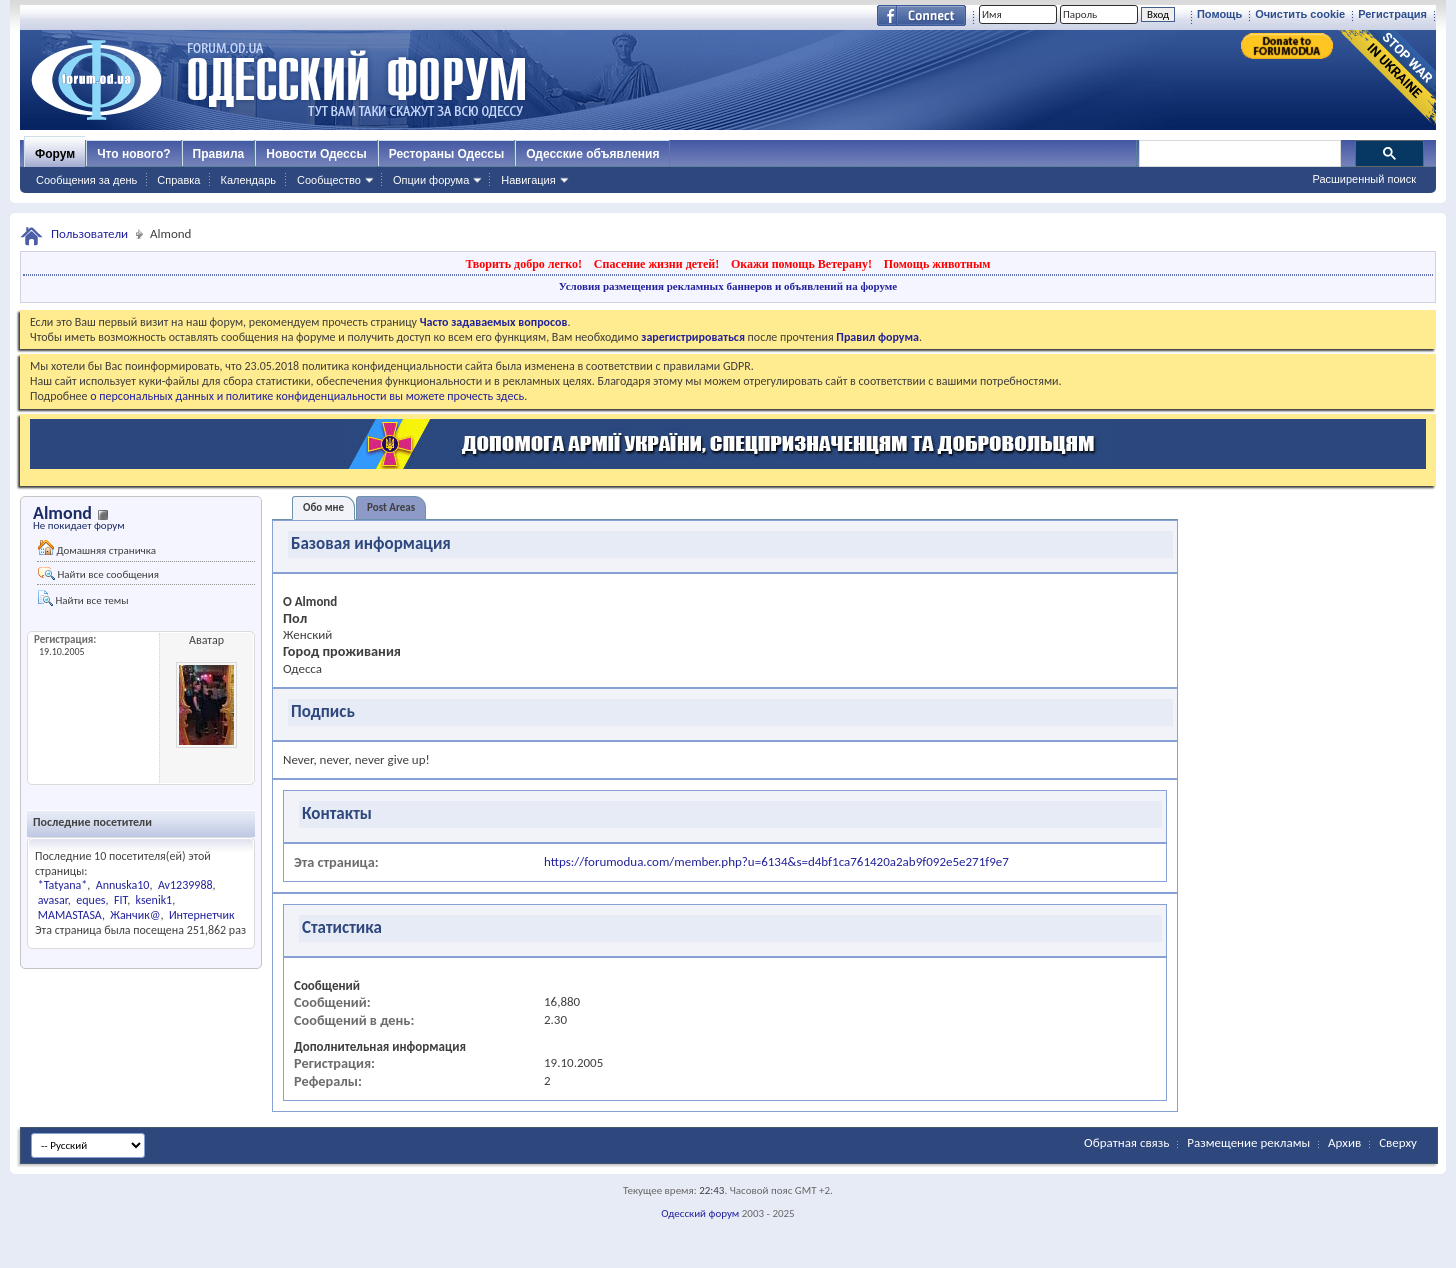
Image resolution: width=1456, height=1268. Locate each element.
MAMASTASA (70, 915)
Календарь (248, 180)
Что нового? (133, 154)
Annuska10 (123, 885)
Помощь (1219, 14)
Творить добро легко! (523, 264)
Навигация (528, 180)
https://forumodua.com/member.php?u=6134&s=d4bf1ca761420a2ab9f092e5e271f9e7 (776, 861)
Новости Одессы (316, 154)
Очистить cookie (1300, 14)
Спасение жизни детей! (656, 264)
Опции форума (431, 180)
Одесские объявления (592, 154)
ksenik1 (154, 900)
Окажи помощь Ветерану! (801, 264)
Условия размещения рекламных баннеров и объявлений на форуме (728, 286)
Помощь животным (937, 264)
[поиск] (1239, 154)
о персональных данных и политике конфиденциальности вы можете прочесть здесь (307, 396)
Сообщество (329, 180)
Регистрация (1392, 14)
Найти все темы (83, 598)
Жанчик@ (135, 915)
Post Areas (391, 507)
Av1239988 (185, 885)
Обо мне (323, 507)
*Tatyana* (63, 885)
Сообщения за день (86, 180)
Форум (55, 154)
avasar (53, 900)
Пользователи (89, 233)
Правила (219, 154)
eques (90, 900)
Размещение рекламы (1248, 1142)
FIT (120, 900)
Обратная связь (1126, 1142)
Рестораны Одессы (447, 154)
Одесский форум (700, 1213)
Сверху (1398, 1142)
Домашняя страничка (97, 548)
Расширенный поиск (1364, 179)
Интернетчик (202, 915)
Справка (178, 180)
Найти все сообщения (98, 574)
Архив (1344, 1142)
